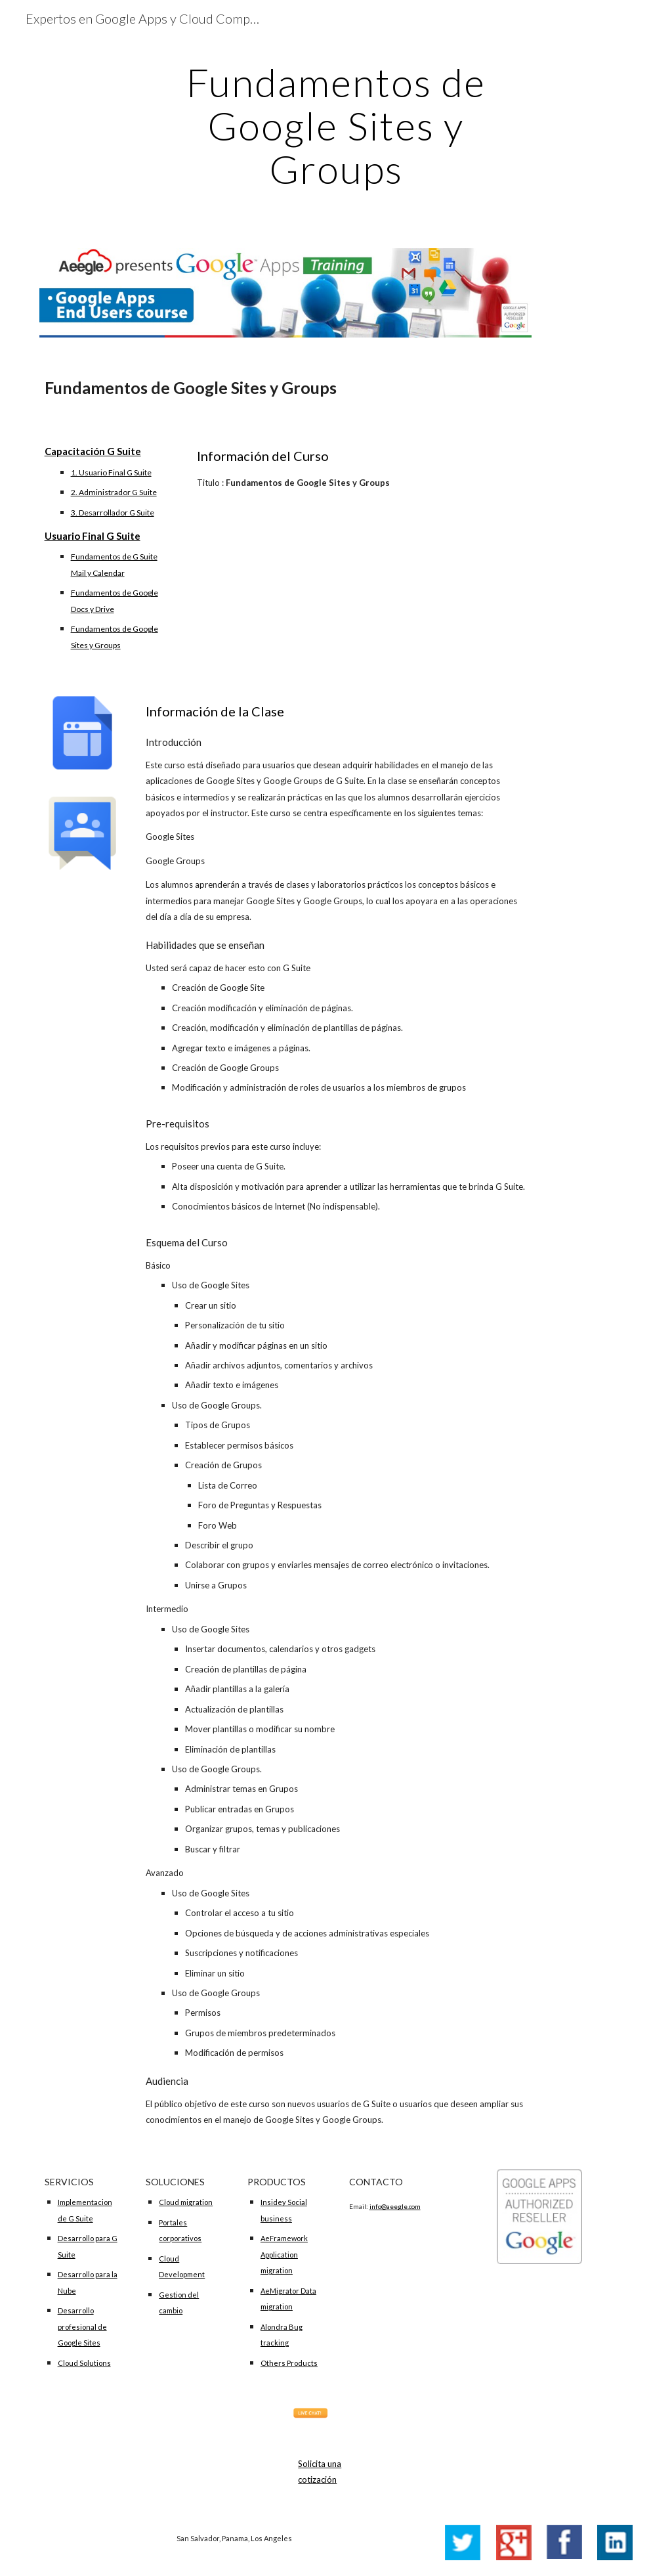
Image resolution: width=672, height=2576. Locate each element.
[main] (335, 125)
